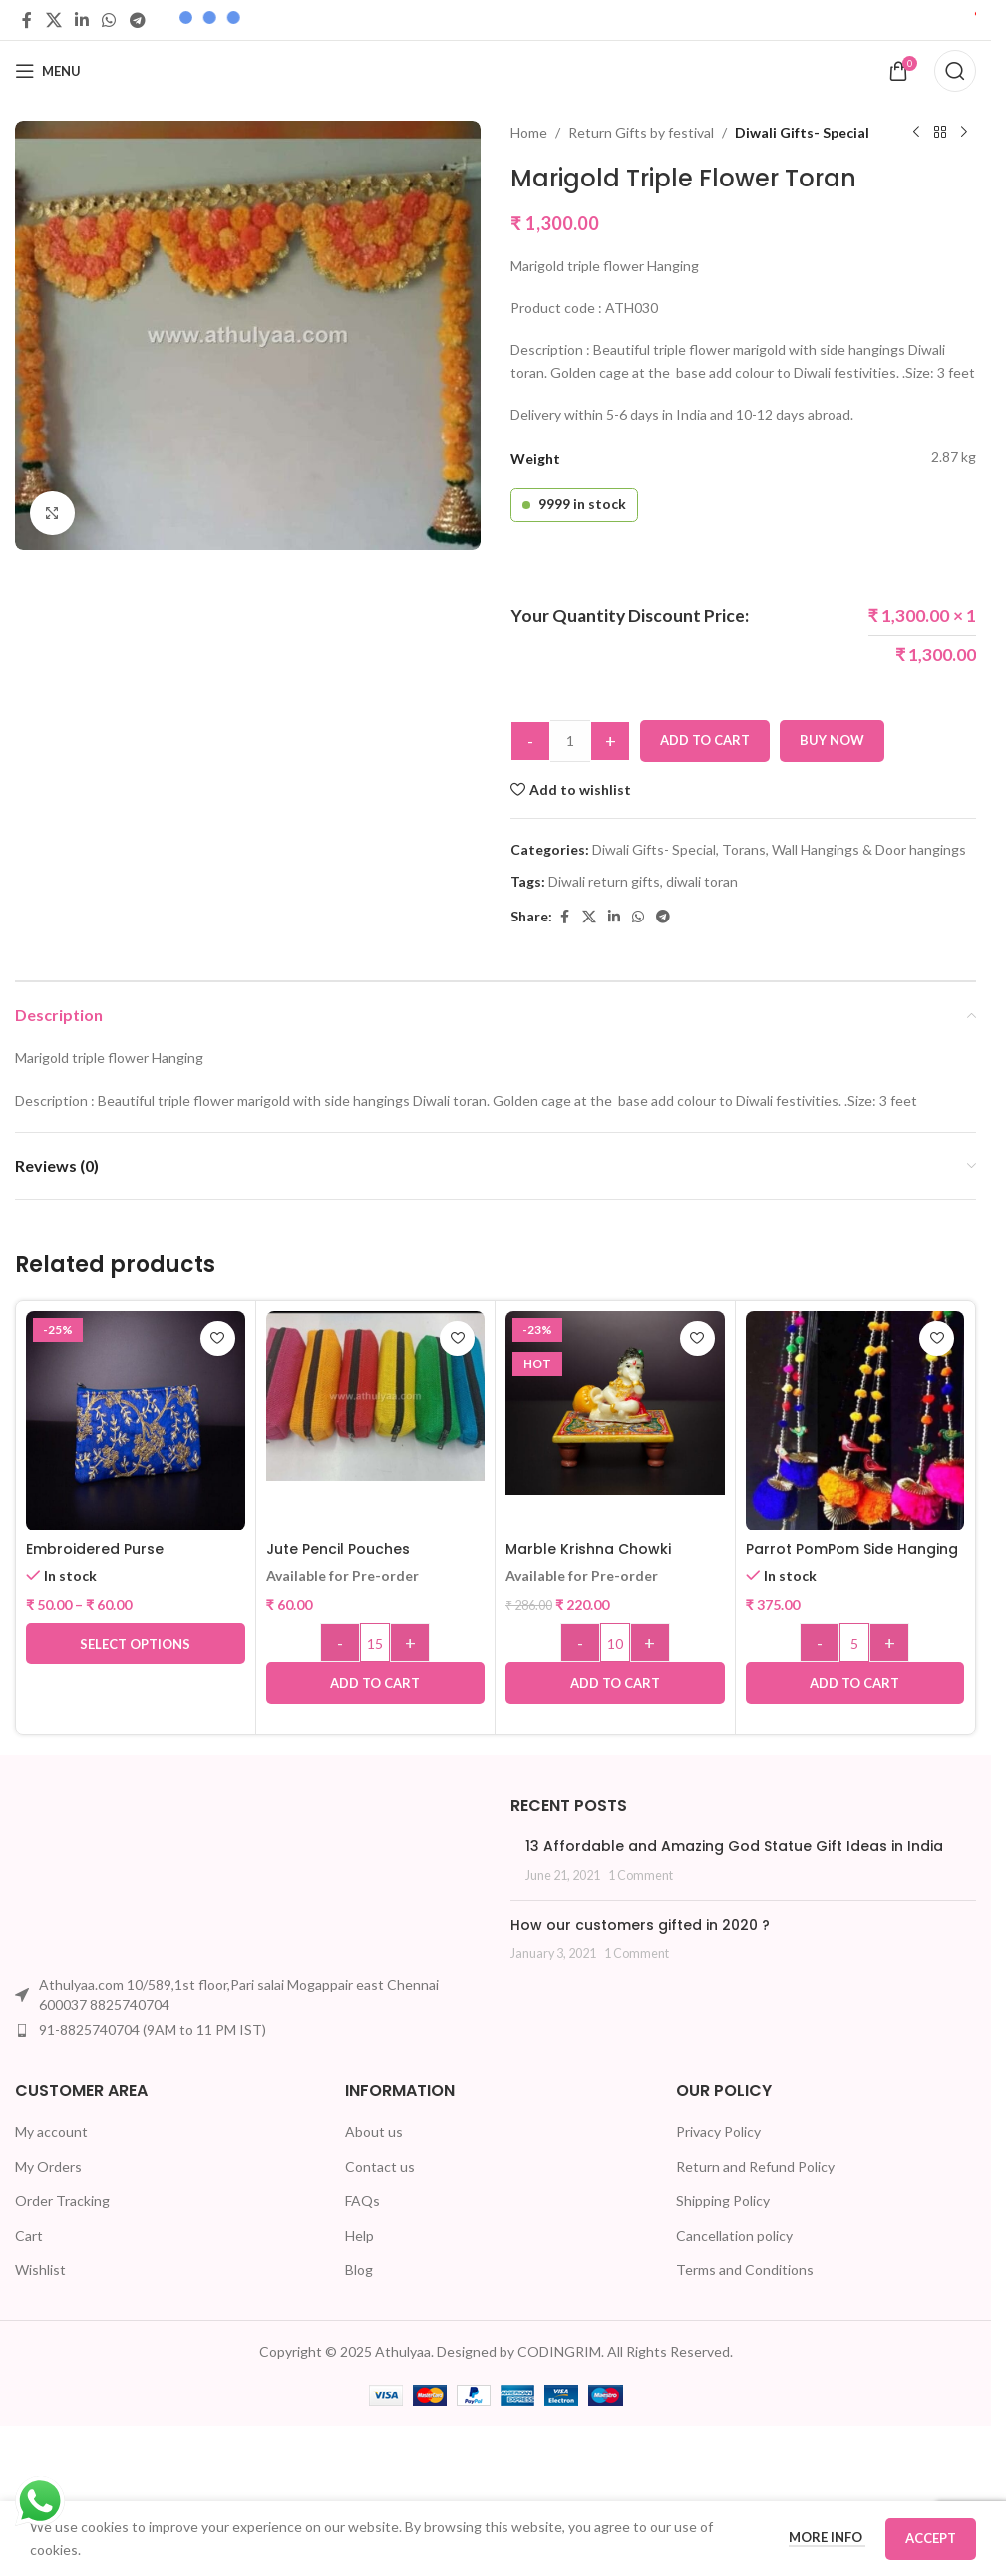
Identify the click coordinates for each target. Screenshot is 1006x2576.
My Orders (48, 2166)
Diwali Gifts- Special (802, 132)
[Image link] (90, 1877)
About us (374, 2131)
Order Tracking (62, 2200)
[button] (376, 1683)
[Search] (955, 71)
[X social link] (53, 20)
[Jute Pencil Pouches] (376, 1396)
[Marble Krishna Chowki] (615, 1403)
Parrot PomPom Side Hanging (852, 1549)
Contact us (380, 2166)
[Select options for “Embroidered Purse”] (135, 1643)
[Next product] (964, 133)
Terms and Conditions (745, 2269)
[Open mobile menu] (48, 71)
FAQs (362, 2200)
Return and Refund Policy (755, 2166)
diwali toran (702, 881)
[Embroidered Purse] (135, 1421)
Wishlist (40, 2269)
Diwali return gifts (604, 881)
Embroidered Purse (95, 1549)
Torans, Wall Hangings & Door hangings (844, 849)
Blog (359, 2269)
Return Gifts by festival (641, 132)
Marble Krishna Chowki (588, 1549)
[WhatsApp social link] (109, 20)
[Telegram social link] (137, 20)
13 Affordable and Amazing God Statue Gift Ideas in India (734, 1846)
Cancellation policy (734, 2235)
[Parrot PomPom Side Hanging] (855, 1421)
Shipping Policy (723, 2200)
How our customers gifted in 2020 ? (640, 1925)
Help (359, 2235)
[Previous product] (916, 133)
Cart (29, 2235)
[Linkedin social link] (81, 20)
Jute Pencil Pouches (338, 1549)
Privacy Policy (718, 2131)
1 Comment (640, 1875)
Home (528, 132)
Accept (930, 2538)
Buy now (832, 740)
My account (51, 2131)
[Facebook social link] (27, 20)
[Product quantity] (570, 741)
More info (827, 2537)
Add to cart (705, 740)
